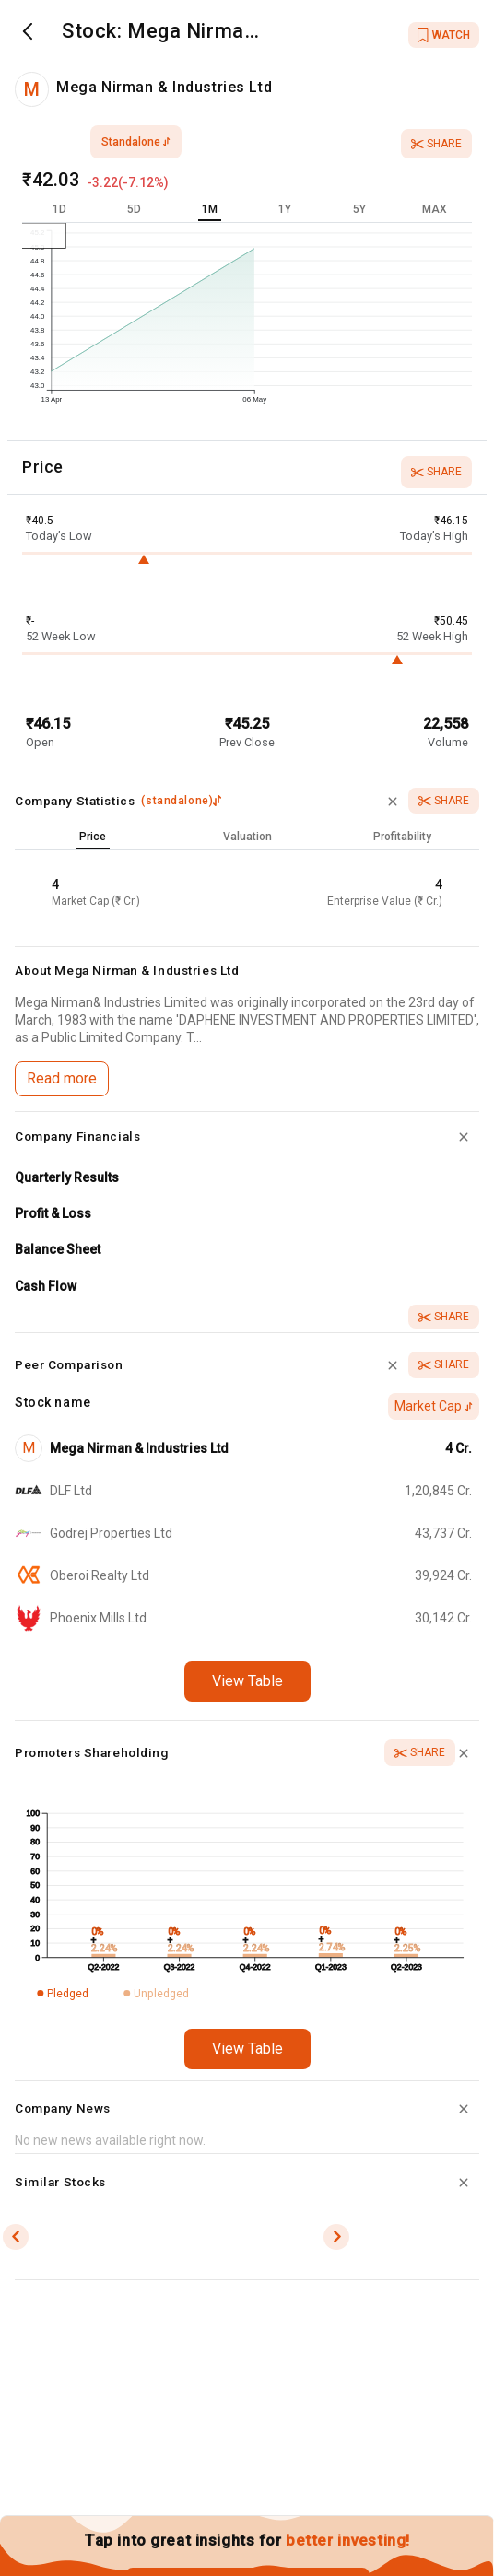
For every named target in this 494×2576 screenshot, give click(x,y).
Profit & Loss (53, 1213)
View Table (247, 1681)
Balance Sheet (57, 1249)
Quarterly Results (67, 1177)
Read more (62, 1078)
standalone (136, 141)
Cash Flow (45, 1286)
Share (436, 143)
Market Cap (433, 1406)
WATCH (444, 35)
